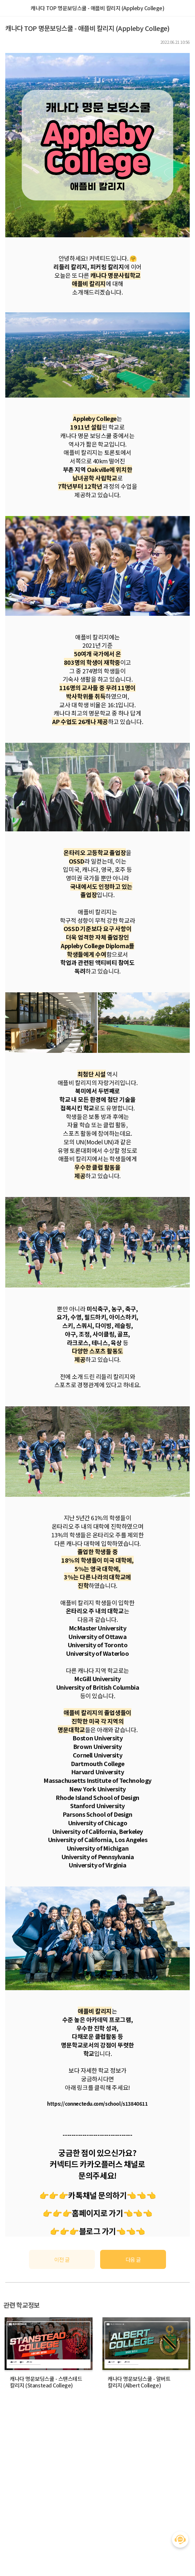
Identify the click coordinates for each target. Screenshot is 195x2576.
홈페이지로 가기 (97, 2213)
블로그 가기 (97, 2231)
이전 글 (62, 2259)
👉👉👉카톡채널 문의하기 (83, 2195)
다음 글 (133, 2259)
